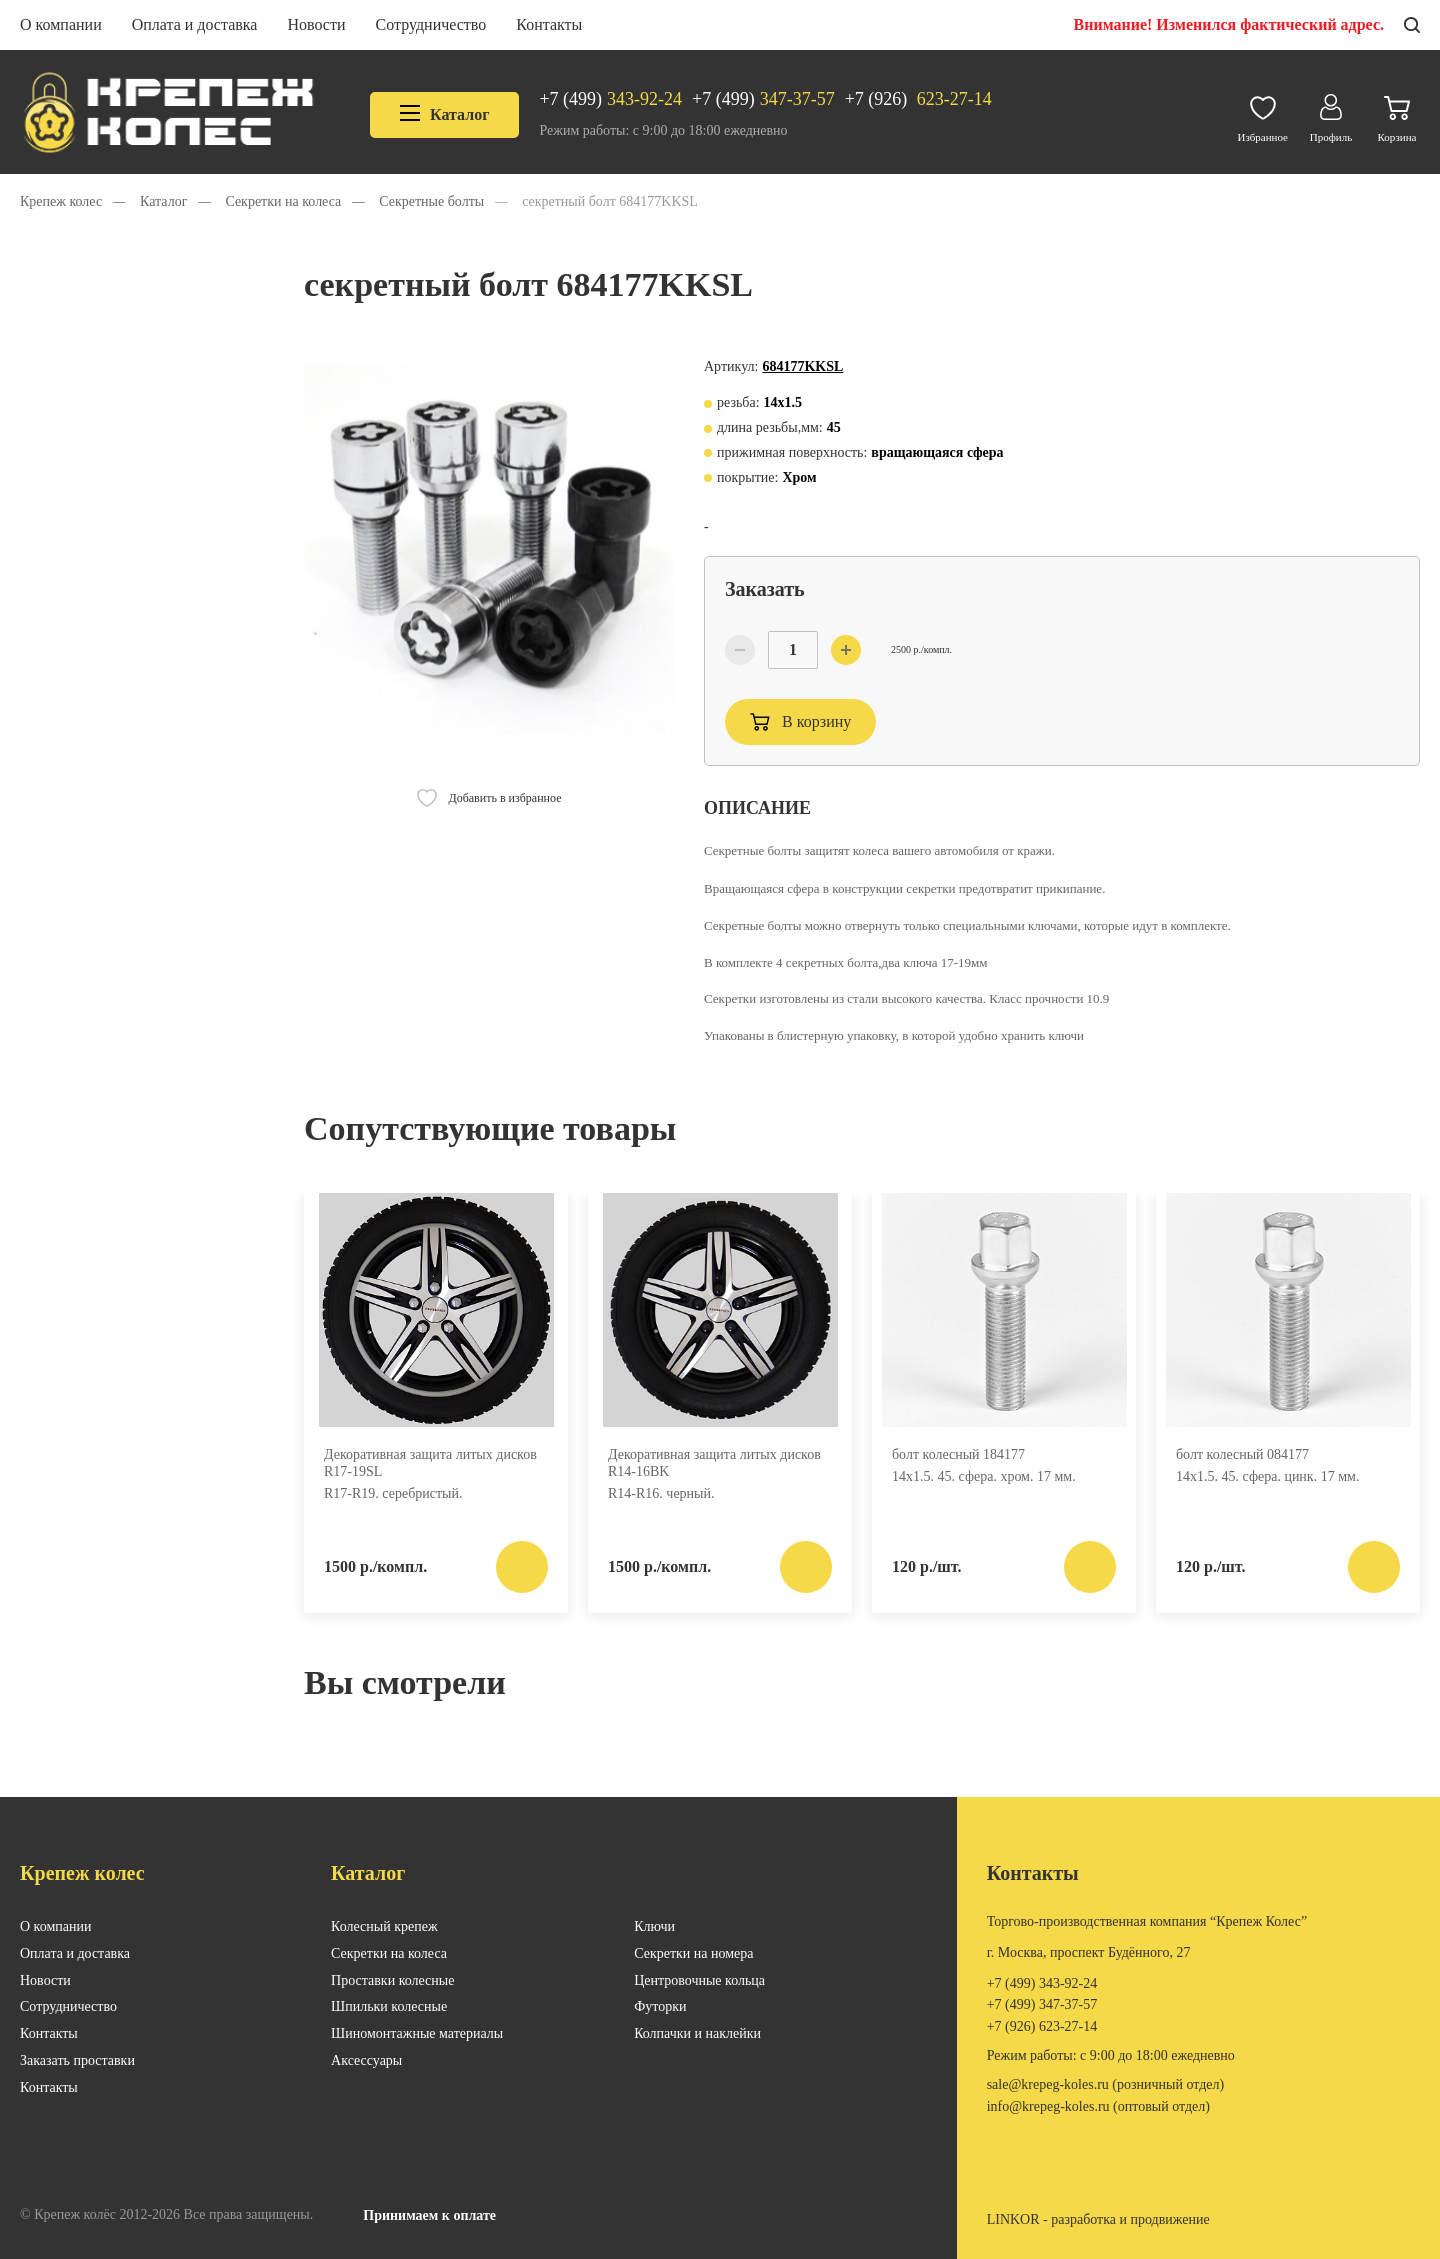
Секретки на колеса (389, 1953)
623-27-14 (918, 100)
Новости (316, 24)
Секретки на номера (693, 1953)
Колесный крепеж (384, 1926)
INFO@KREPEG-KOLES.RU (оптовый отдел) (1098, 2106)
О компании (61, 24)
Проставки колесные (392, 1980)
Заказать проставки (77, 2060)
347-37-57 (763, 100)
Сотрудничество (431, 24)
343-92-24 (610, 100)
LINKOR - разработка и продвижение (1098, 2219)
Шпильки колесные (389, 2006)
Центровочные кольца (699, 1980)
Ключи (654, 1926)
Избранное (1262, 114)
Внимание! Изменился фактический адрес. (1229, 24)
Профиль (1331, 113)
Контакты (549, 24)
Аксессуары (366, 2060)
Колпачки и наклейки (697, 2033)
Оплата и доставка (195, 24)
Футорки (660, 2006)
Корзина (1397, 114)
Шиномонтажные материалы (417, 2033)
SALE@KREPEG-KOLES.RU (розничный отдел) (1105, 2084)
